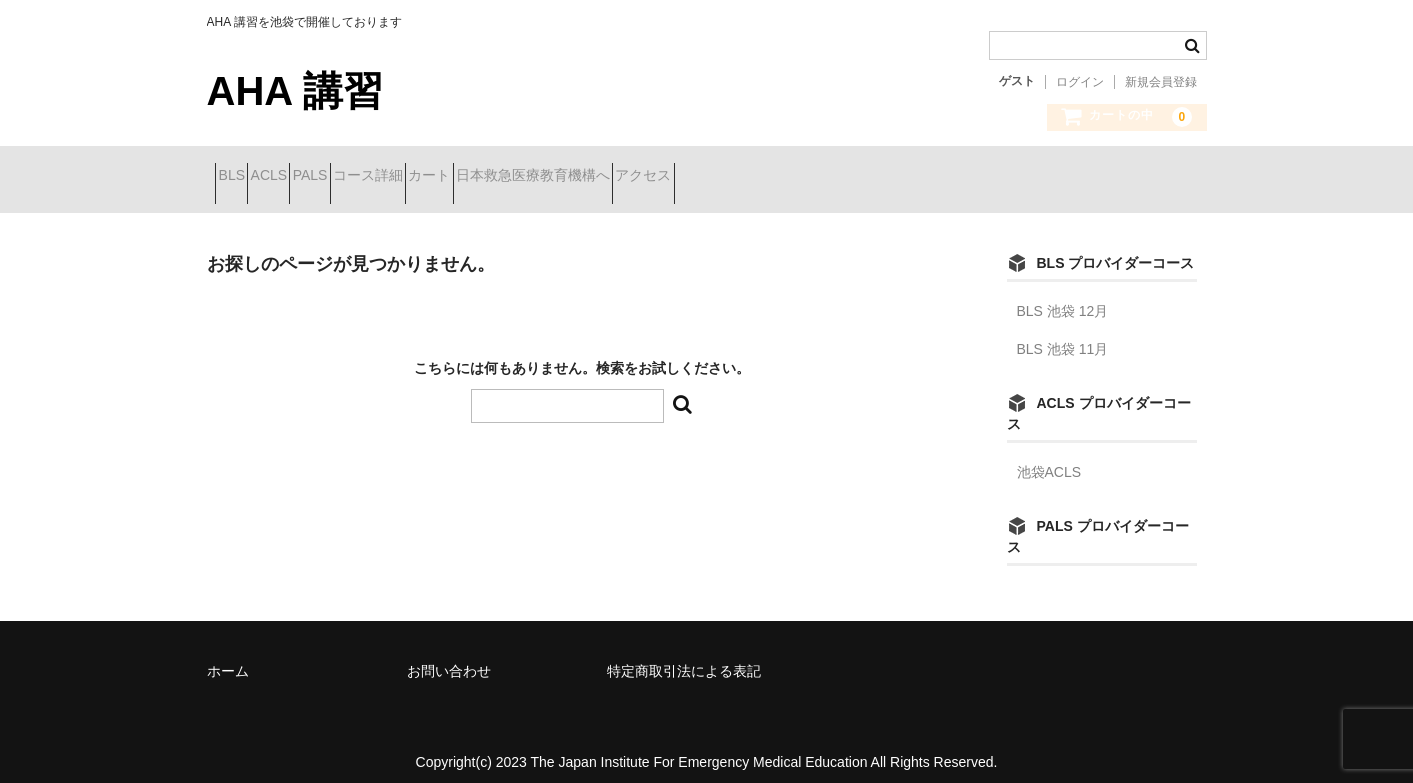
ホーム (228, 656)
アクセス (865, 177)
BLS (240, 177)
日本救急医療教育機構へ (719, 177)
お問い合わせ (449, 656)
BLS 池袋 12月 (1063, 296)
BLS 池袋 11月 (1063, 334)
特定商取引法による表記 (684, 656)
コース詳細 (483, 177)
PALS (389, 177)
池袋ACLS (1049, 457)
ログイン (1080, 82)
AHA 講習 (295, 91)
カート (580, 177)
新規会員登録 (1161, 82)
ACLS (313, 177)
